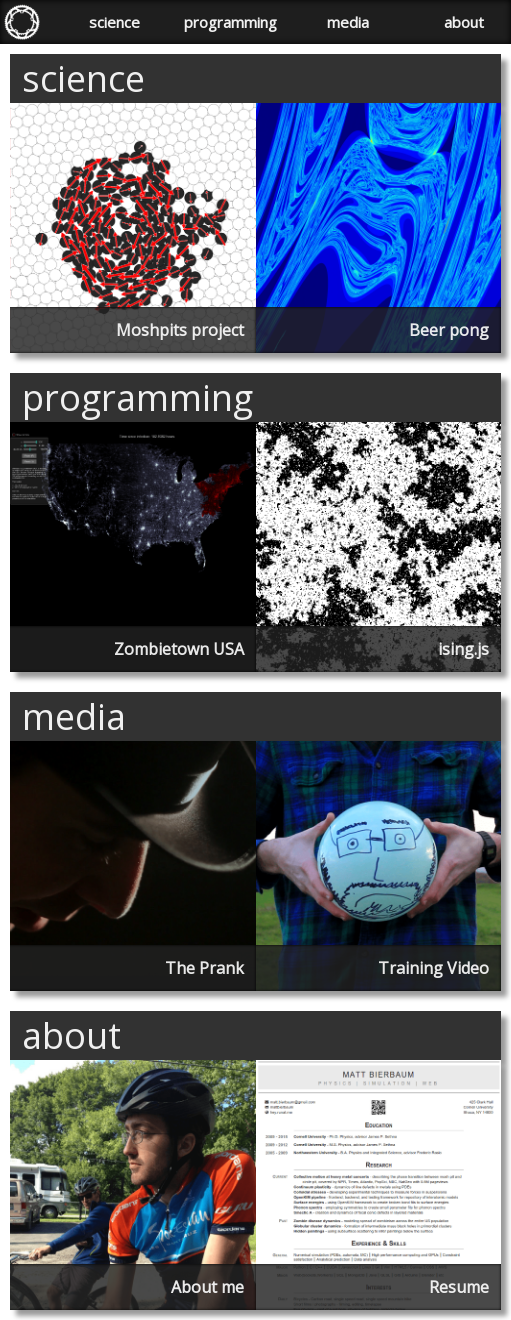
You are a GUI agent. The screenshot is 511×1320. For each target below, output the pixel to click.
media (348, 22)
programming (230, 22)
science (114, 22)
